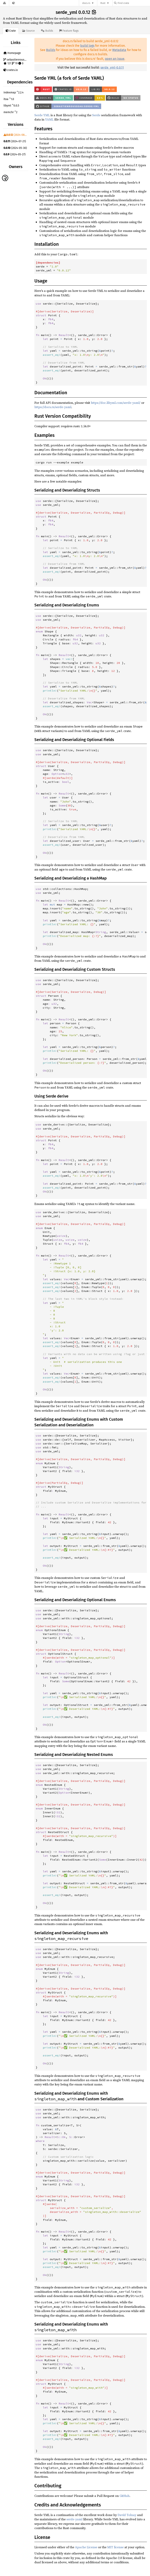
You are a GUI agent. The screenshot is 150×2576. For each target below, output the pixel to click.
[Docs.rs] (4, 3)
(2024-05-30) (15, 148)
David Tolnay (127, 2515)
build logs (87, 45)
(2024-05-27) (15, 154)
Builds (50, 50)
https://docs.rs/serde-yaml (52, 407)
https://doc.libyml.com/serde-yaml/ (115, 402)
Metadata (119, 50)
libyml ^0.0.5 (11, 105)
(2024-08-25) (16, 135)
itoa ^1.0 (9, 99)
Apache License (86, 2547)
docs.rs (86, 3)
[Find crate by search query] (133, 3)
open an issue (114, 59)
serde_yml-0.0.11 (112, 67)
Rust (102, 3)
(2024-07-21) (15, 141)
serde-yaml (74, 2519)
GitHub (124, 2496)
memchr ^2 (10, 112)
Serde (96, 115)
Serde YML (42, 115)
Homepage (12, 53)
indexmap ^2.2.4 (13, 92)
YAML (49, 119)
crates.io (11, 70)
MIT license (115, 2547)
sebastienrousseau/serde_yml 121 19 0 (16, 61)
